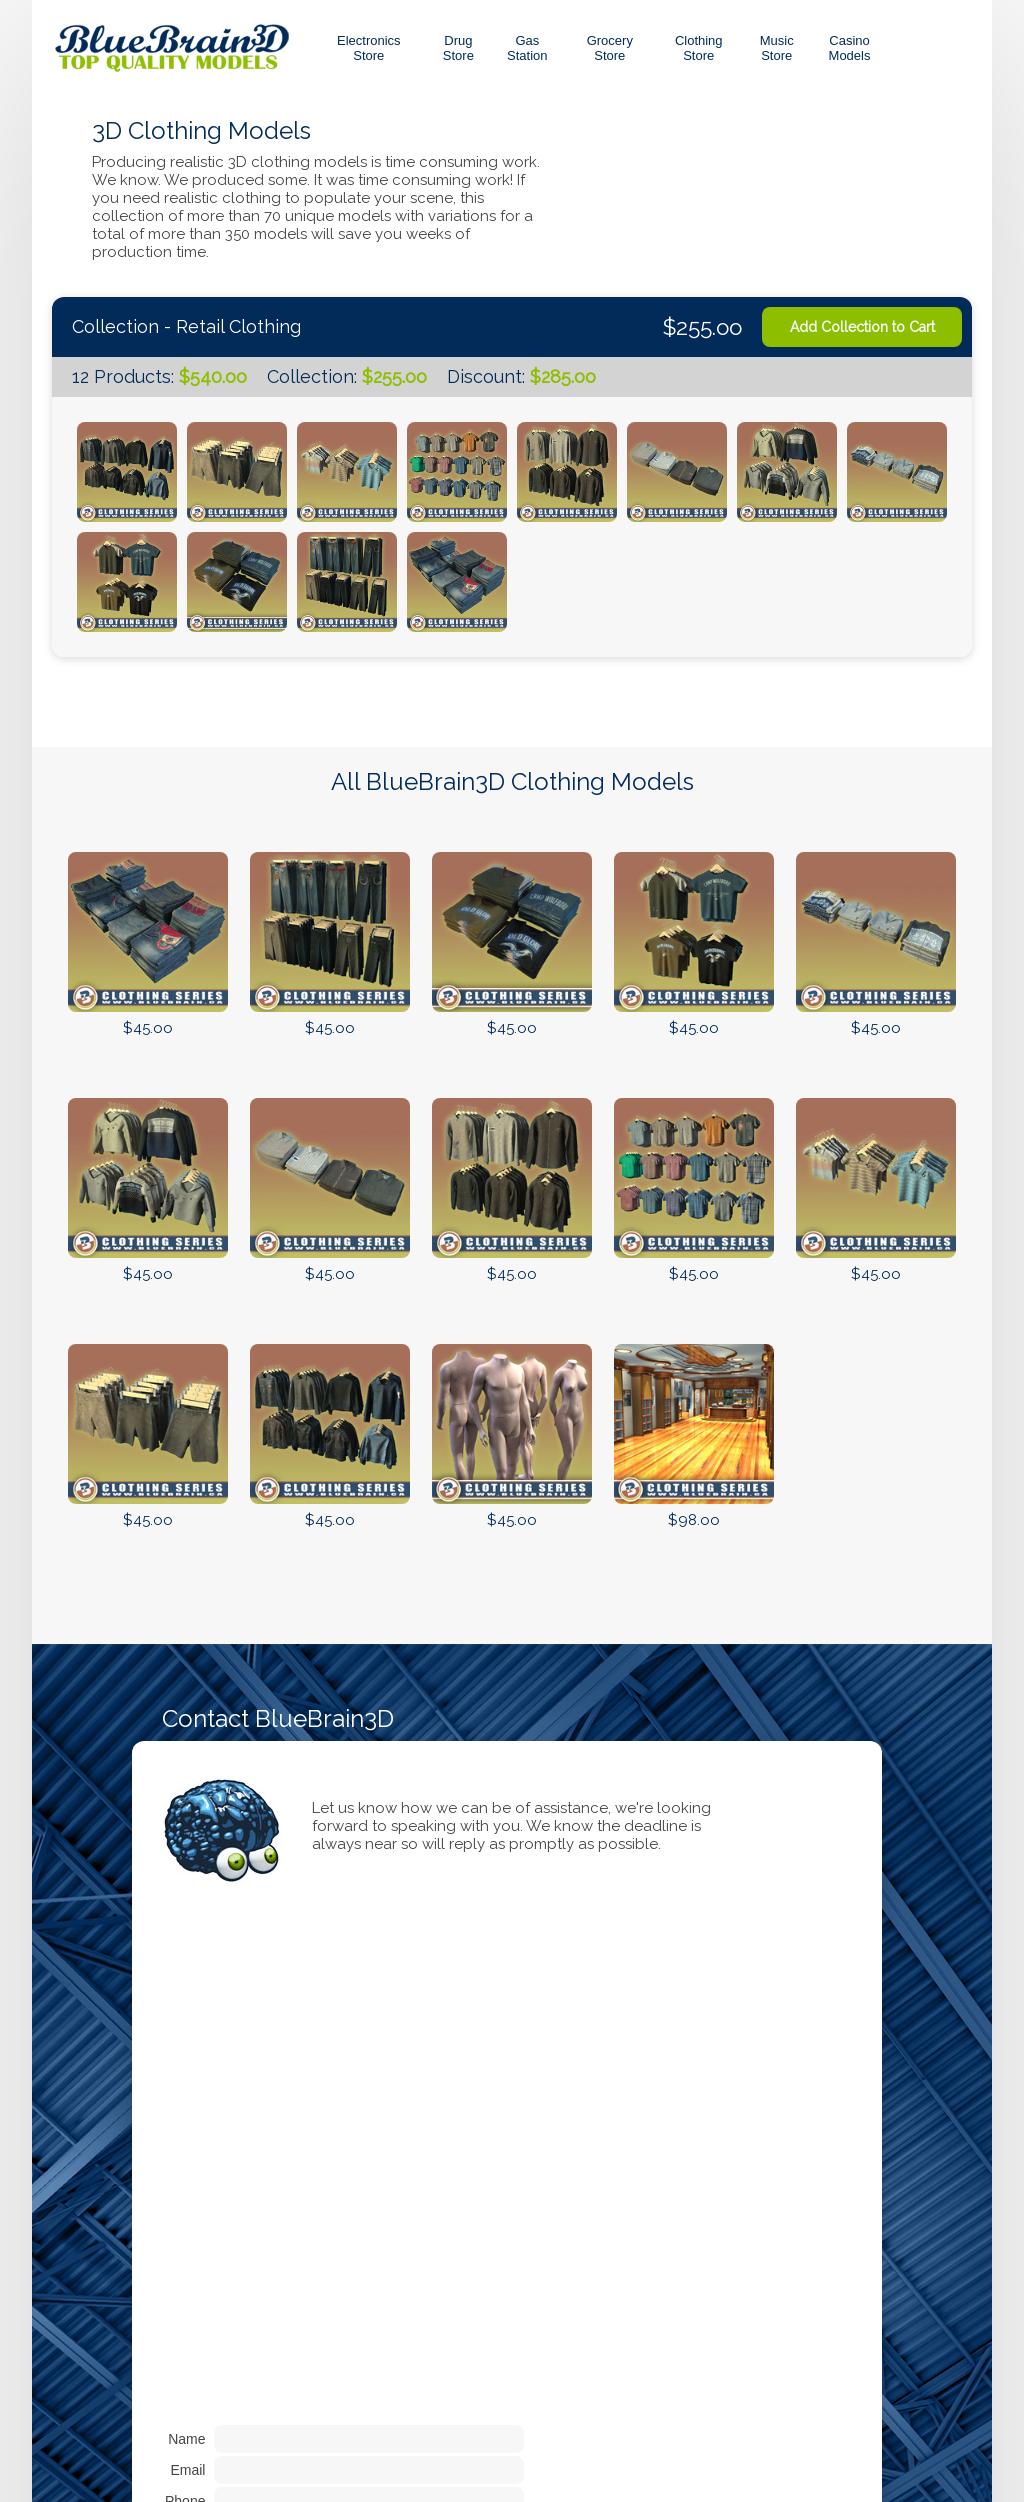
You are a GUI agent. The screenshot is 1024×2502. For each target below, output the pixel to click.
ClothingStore (699, 48)
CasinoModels (850, 48)
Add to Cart (148, 1061)
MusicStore (777, 48)
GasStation (527, 48)
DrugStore (458, 48)
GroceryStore (610, 48)
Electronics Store (369, 48)
